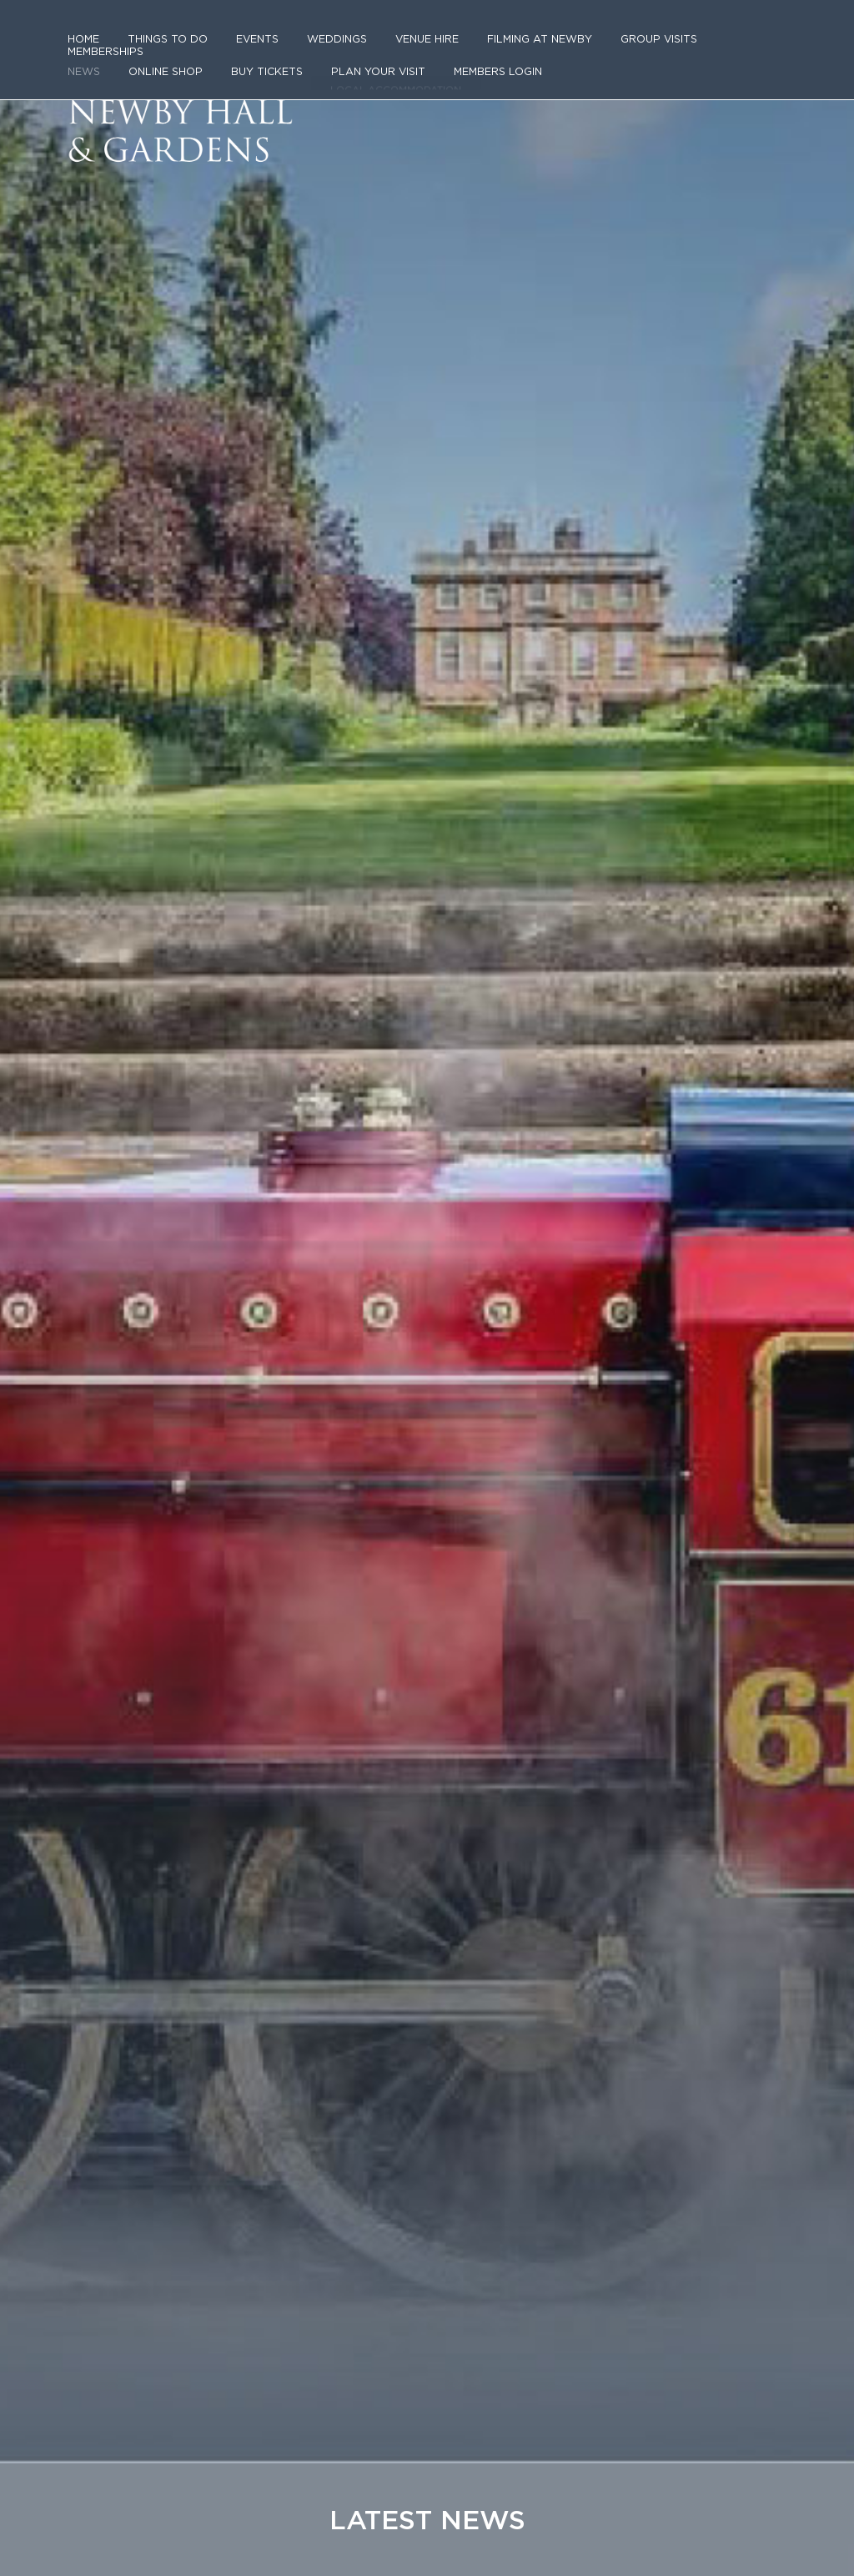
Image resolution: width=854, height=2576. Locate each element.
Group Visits (632, 39)
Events (247, 39)
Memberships (732, 39)
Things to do (162, 39)
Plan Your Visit (363, 59)
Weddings (324, 39)
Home (83, 39)
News (83, 59)
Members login (477, 59)
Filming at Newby (520, 39)
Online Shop (162, 59)
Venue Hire (412, 39)
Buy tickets (258, 59)
